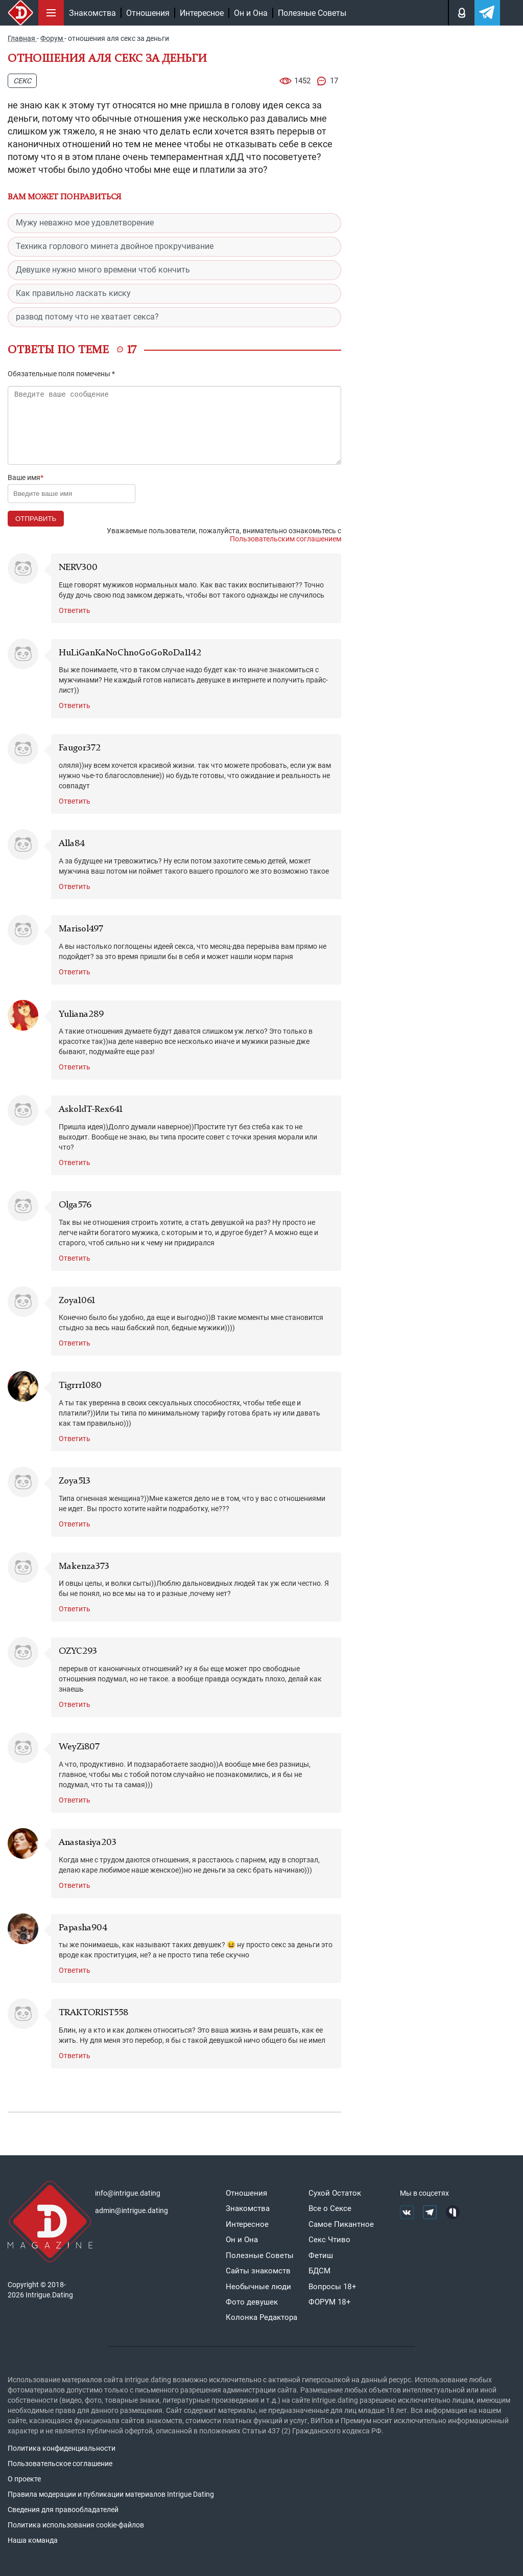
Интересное (202, 13)
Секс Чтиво (329, 2239)
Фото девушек (252, 2302)
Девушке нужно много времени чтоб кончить (103, 270)
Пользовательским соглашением (285, 539)
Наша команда (33, 2540)
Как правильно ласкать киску (73, 293)
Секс (22, 81)
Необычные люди (258, 2286)
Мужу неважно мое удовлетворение (85, 222)
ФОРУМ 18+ (329, 2302)
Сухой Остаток (334, 2193)
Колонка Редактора (261, 2317)
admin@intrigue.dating (131, 2210)
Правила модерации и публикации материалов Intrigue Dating (111, 2494)
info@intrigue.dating (127, 2193)
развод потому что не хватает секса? (87, 317)
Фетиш (320, 2255)
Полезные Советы (312, 13)
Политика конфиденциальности (61, 2448)
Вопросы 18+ (332, 2286)
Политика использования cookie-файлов (76, 2525)
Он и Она (251, 13)
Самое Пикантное (341, 2224)
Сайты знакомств (258, 2270)
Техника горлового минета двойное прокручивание (114, 246)
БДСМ (319, 2270)
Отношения (148, 13)
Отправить (35, 518)
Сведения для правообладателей (63, 2509)
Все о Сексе (329, 2208)
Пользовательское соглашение (60, 2463)
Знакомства (92, 13)
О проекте (24, 2479)
